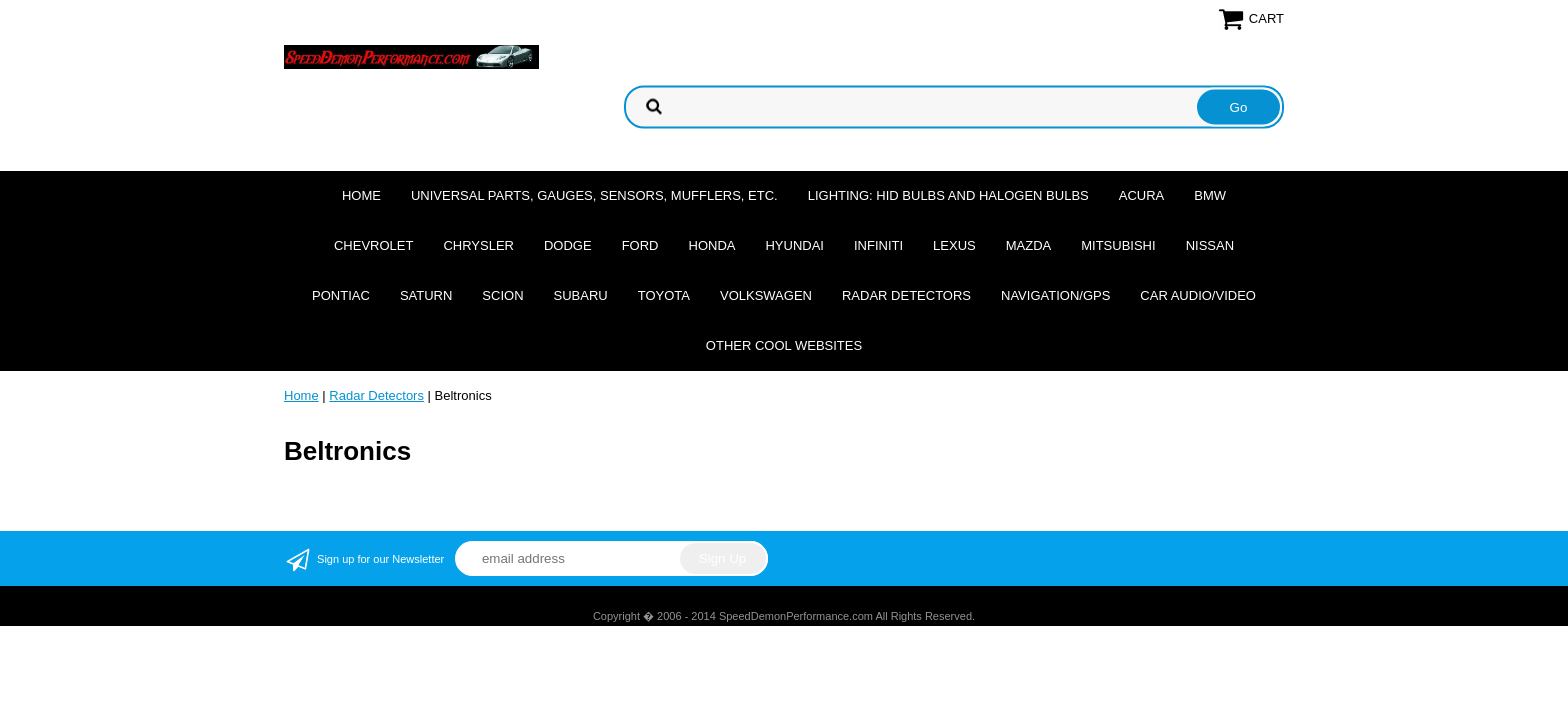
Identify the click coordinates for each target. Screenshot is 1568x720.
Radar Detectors (906, 295)
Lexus (954, 245)
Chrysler (478, 245)
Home (361, 195)
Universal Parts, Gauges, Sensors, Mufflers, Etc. (594, 195)
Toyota (664, 295)
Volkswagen (766, 295)
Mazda (1029, 245)
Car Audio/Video (1198, 295)
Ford (640, 245)
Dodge (568, 245)
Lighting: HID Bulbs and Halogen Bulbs (948, 195)
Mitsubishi (1118, 245)
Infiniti (878, 245)
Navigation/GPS (1055, 295)
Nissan (1210, 245)
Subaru (581, 295)
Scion (502, 295)
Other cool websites (784, 345)
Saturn (426, 295)
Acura (1142, 195)
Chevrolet (373, 245)
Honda (712, 245)
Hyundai (794, 245)
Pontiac (341, 295)
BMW (1210, 195)
